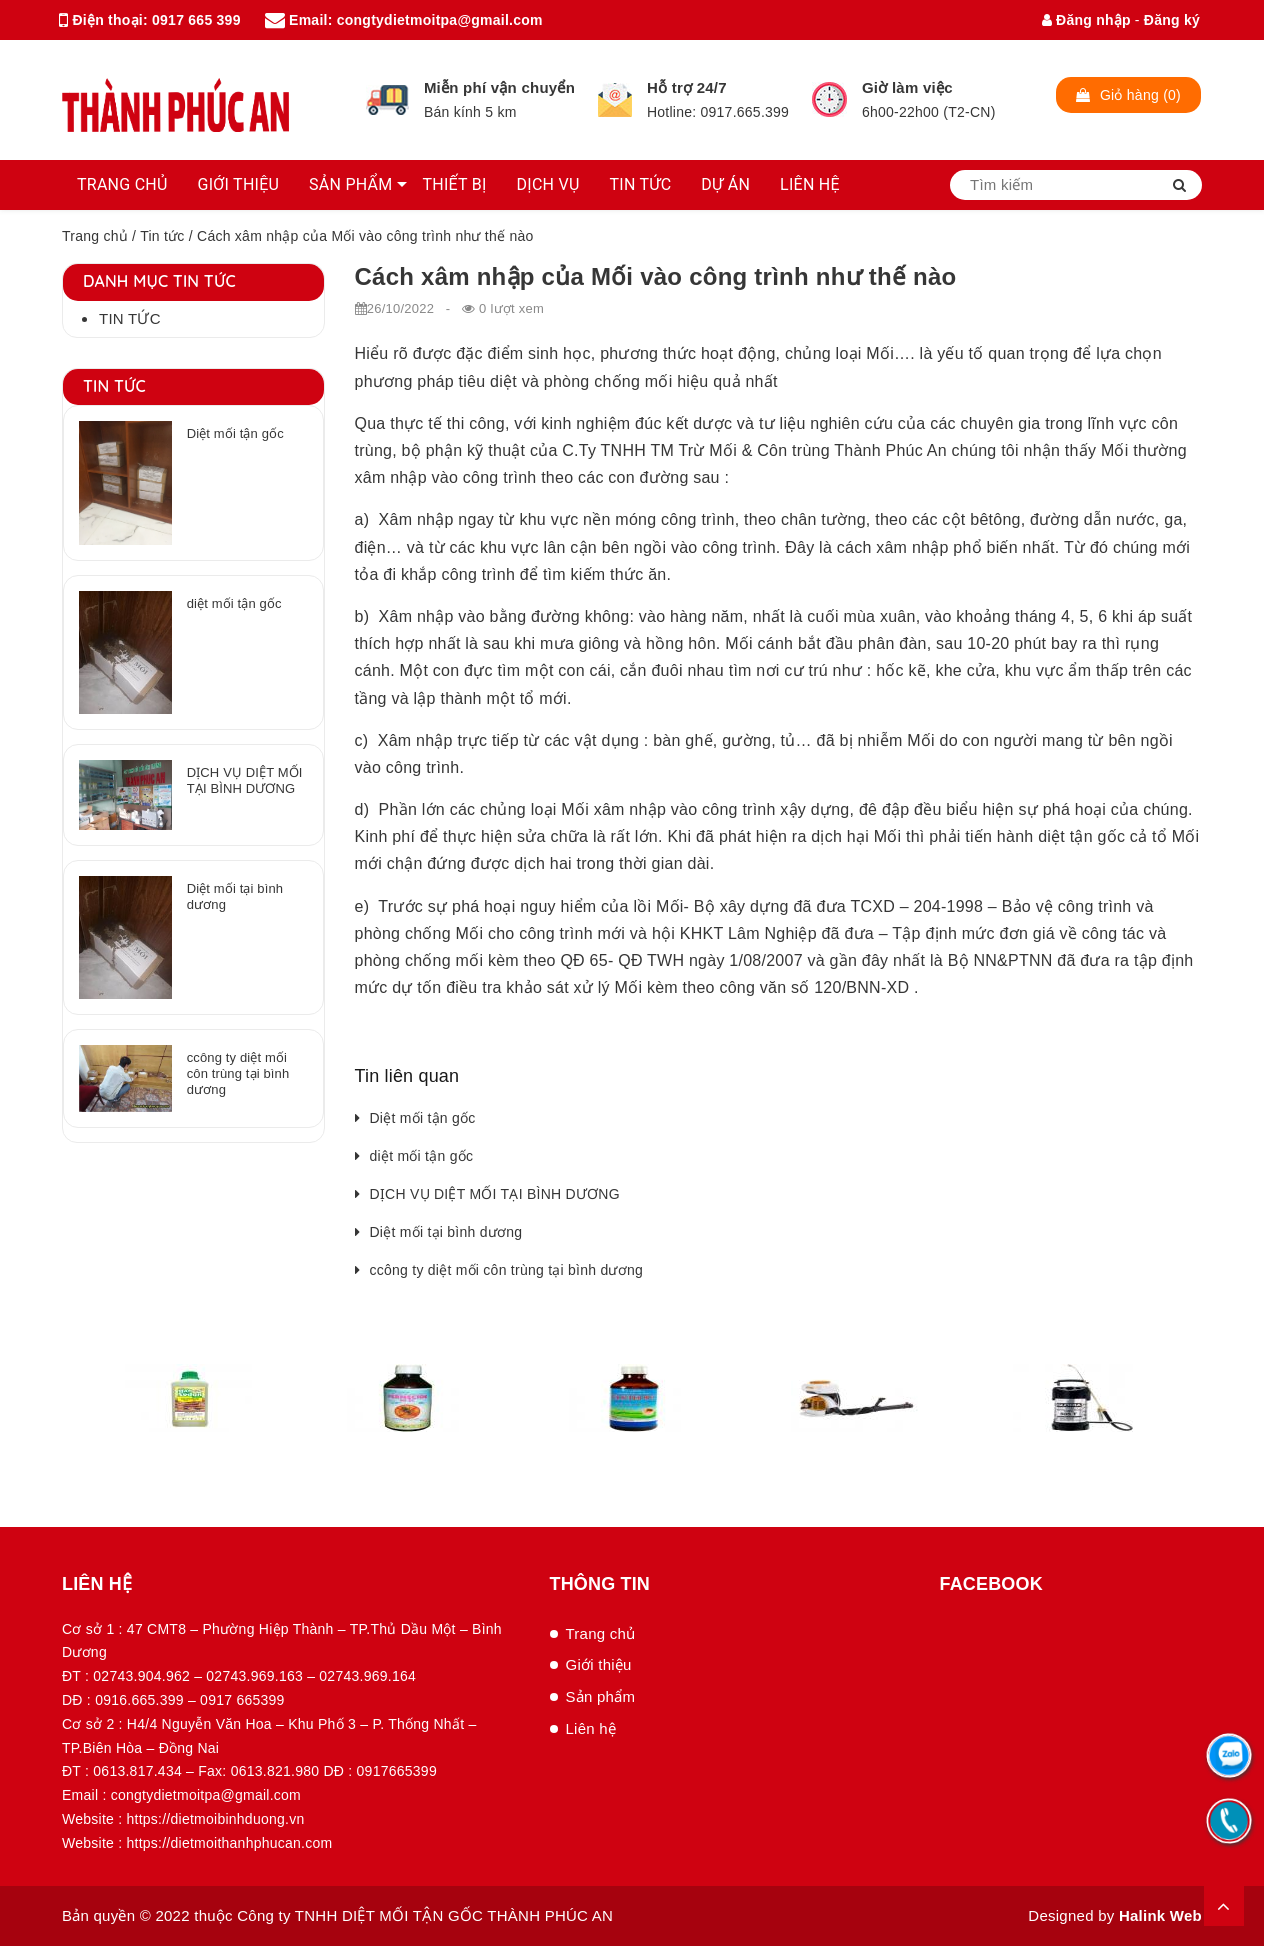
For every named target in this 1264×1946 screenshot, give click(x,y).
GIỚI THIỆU (239, 184)
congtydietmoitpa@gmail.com (440, 20)
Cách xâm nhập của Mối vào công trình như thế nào (656, 276)
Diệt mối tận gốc (423, 1118)
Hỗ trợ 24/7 (687, 87)
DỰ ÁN (725, 184)
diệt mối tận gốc (422, 1156)
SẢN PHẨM (350, 184)
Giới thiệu (599, 1664)
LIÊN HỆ (810, 184)
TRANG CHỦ (122, 184)
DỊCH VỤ (548, 184)
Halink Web (1160, 1915)
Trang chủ (95, 236)
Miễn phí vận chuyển (499, 87)
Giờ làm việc (907, 87)
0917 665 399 (196, 20)
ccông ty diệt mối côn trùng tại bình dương (507, 1270)
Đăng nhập (1086, 20)
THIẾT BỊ (454, 184)
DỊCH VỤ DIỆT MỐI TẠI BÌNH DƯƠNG (495, 1194)
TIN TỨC (641, 184)
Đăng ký (1172, 20)
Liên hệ (591, 1728)
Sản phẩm (601, 1696)
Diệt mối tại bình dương (446, 1232)
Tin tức (162, 236)
